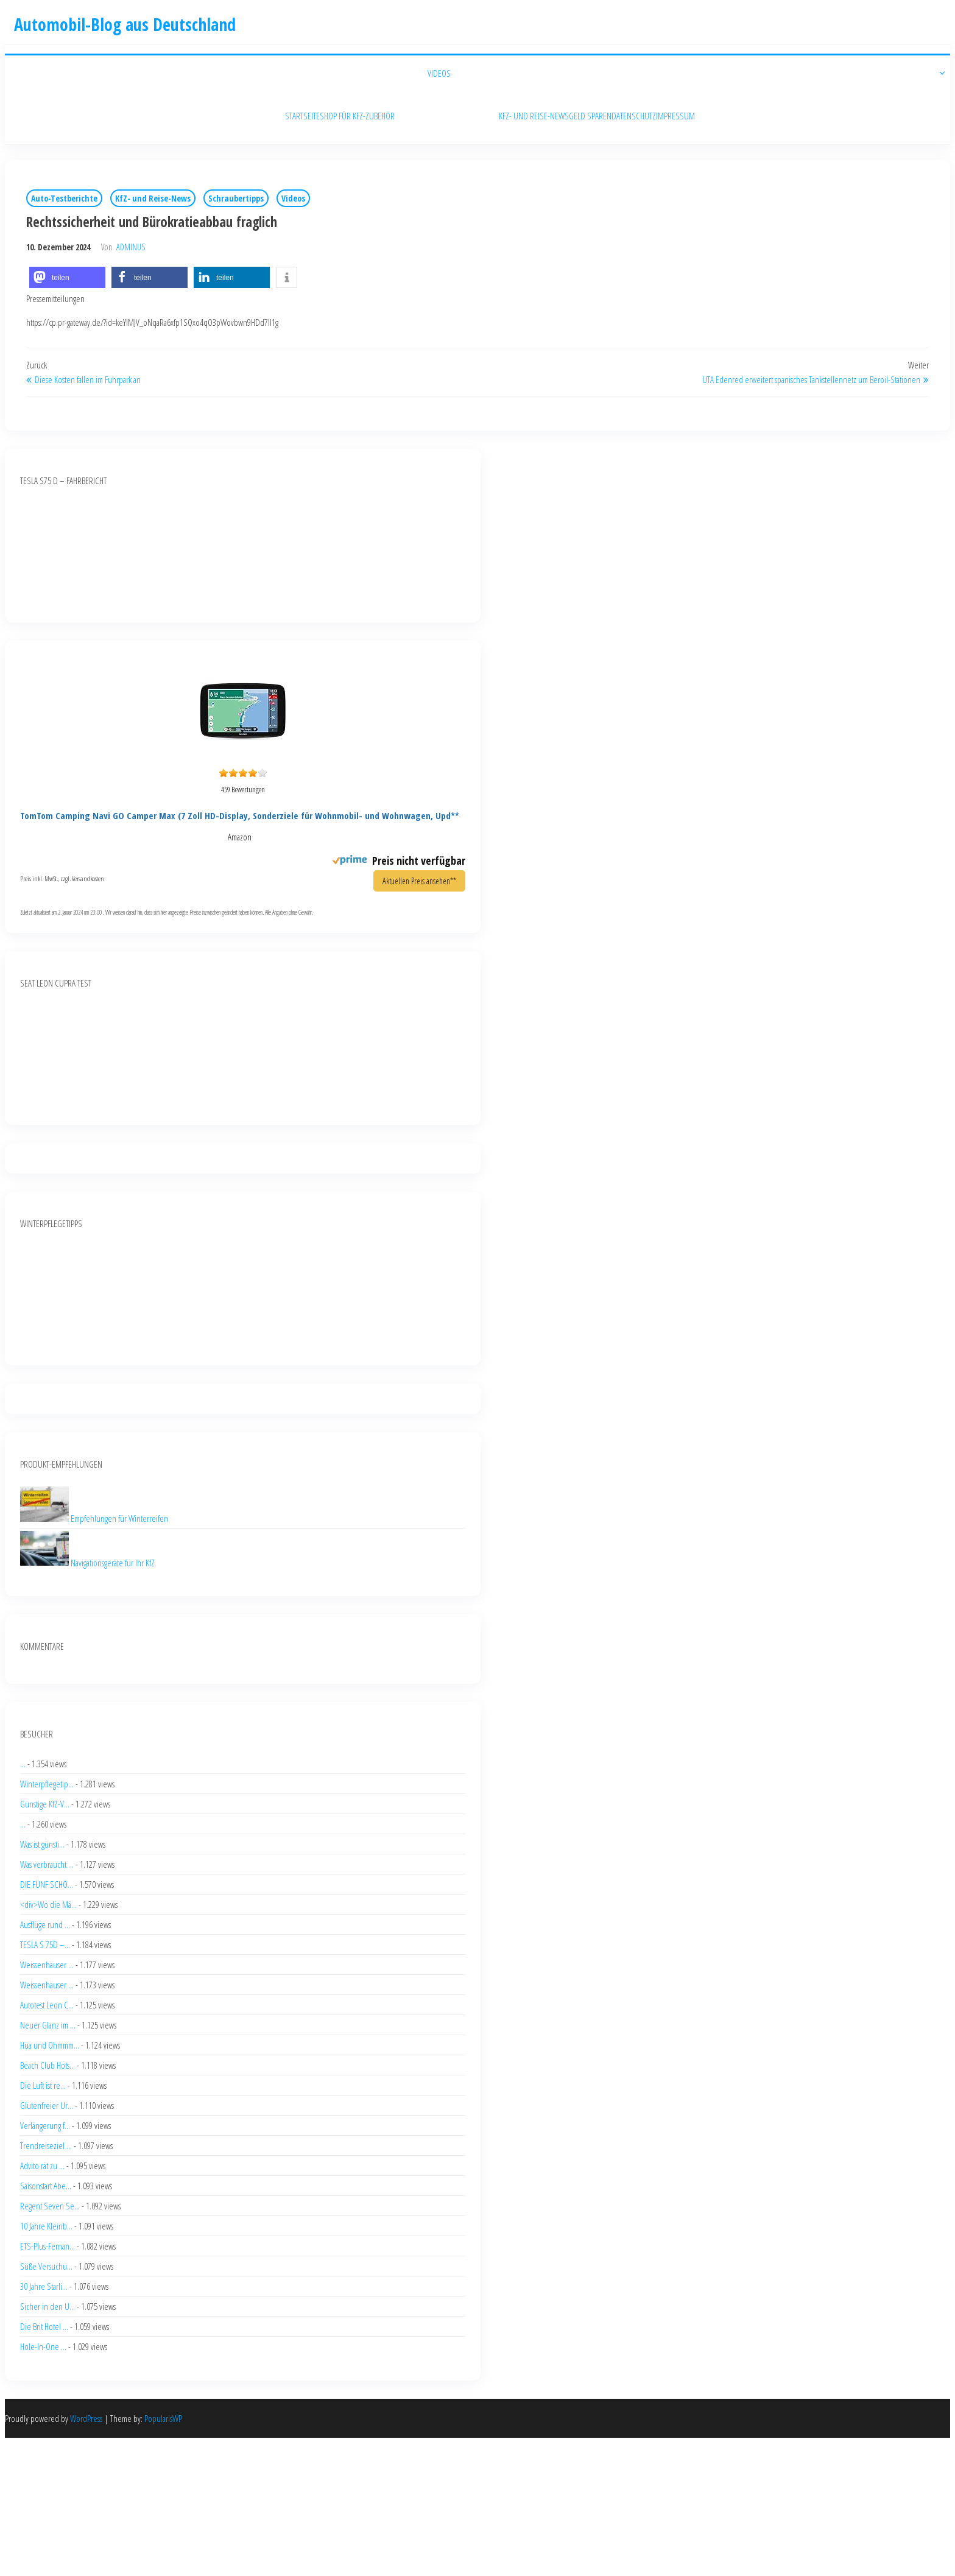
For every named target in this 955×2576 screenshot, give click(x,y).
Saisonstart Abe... (45, 2186)
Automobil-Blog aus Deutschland (125, 24)
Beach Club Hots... (47, 2065)
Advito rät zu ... (42, 2165)
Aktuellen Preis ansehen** (419, 881)
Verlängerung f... (45, 2125)
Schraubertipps (236, 198)
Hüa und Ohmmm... (49, 2045)
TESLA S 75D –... (45, 1944)
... (23, 1764)
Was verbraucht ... (47, 1864)
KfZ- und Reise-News (153, 198)
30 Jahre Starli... (44, 2286)
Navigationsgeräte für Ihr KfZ (113, 1562)
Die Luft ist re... (43, 2085)
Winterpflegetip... (47, 1784)
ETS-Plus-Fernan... (47, 2246)
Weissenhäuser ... (47, 1964)
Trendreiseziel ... (46, 2145)
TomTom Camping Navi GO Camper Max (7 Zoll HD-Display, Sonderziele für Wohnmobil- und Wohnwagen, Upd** (239, 815)
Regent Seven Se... (50, 2206)
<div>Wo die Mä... (48, 1904)
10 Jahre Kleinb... (46, 2226)
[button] (67, 277)
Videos (293, 198)
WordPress (86, 2418)
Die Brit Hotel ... (44, 2326)
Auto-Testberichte (64, 198)
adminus (130, 247)
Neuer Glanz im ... (48, 2025)
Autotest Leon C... (47, 2005)
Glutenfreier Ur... (46, 2105)
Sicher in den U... (47, 2306)
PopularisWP (163, 2418)
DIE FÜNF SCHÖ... (46, 1884)
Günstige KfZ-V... (44, 1804)
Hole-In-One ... (43, 2346)
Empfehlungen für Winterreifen (119, 1518)
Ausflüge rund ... (45, 1924)
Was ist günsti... (42, 1844)
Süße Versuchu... (46, 2266)
